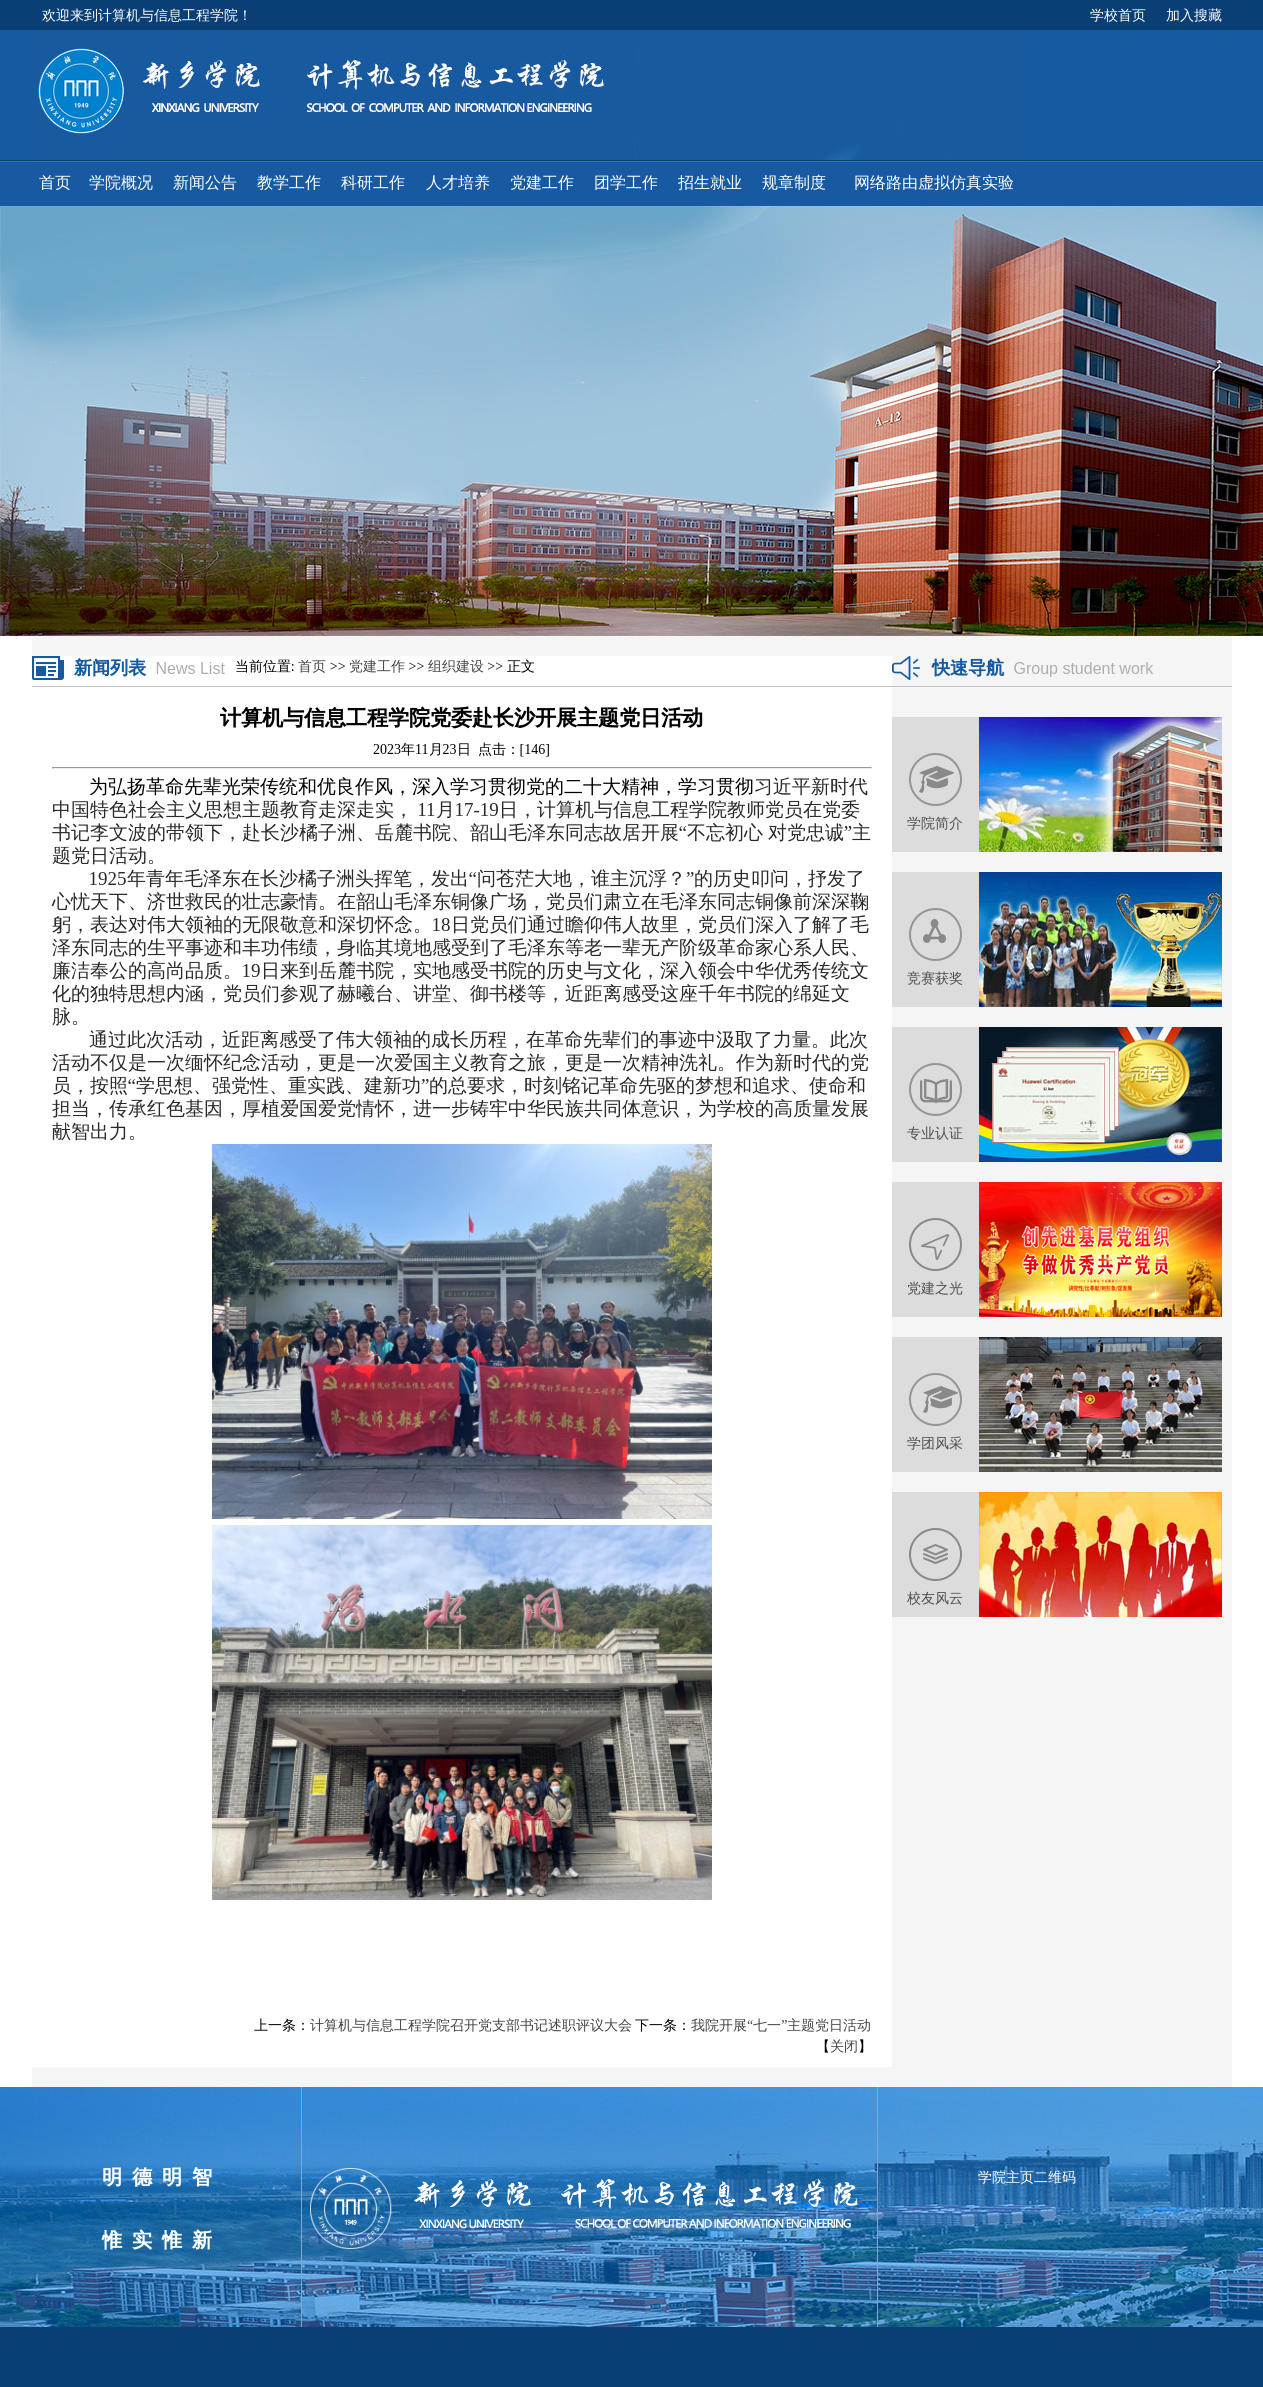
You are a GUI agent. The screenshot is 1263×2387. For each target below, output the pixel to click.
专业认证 (935, 1133)
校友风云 (935, 1598)
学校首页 (1118, 15)
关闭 (844, 2046)
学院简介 (935, 823)
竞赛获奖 (935, 978)
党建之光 (935, 1288)
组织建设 (456, 666)
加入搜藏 (1194, 15)
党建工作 (377, 666)
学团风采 (935, 1443)
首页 (312, 666)
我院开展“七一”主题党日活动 (781, 2025)
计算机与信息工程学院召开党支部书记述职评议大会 (471, 2025)
